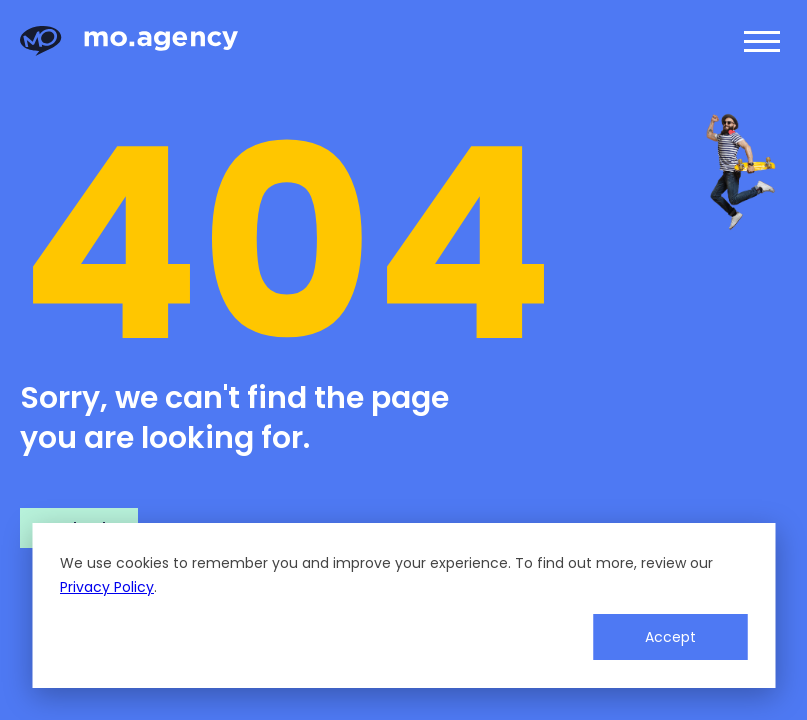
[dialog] (403, 605)
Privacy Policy (107, 587)
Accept (670, 637)
